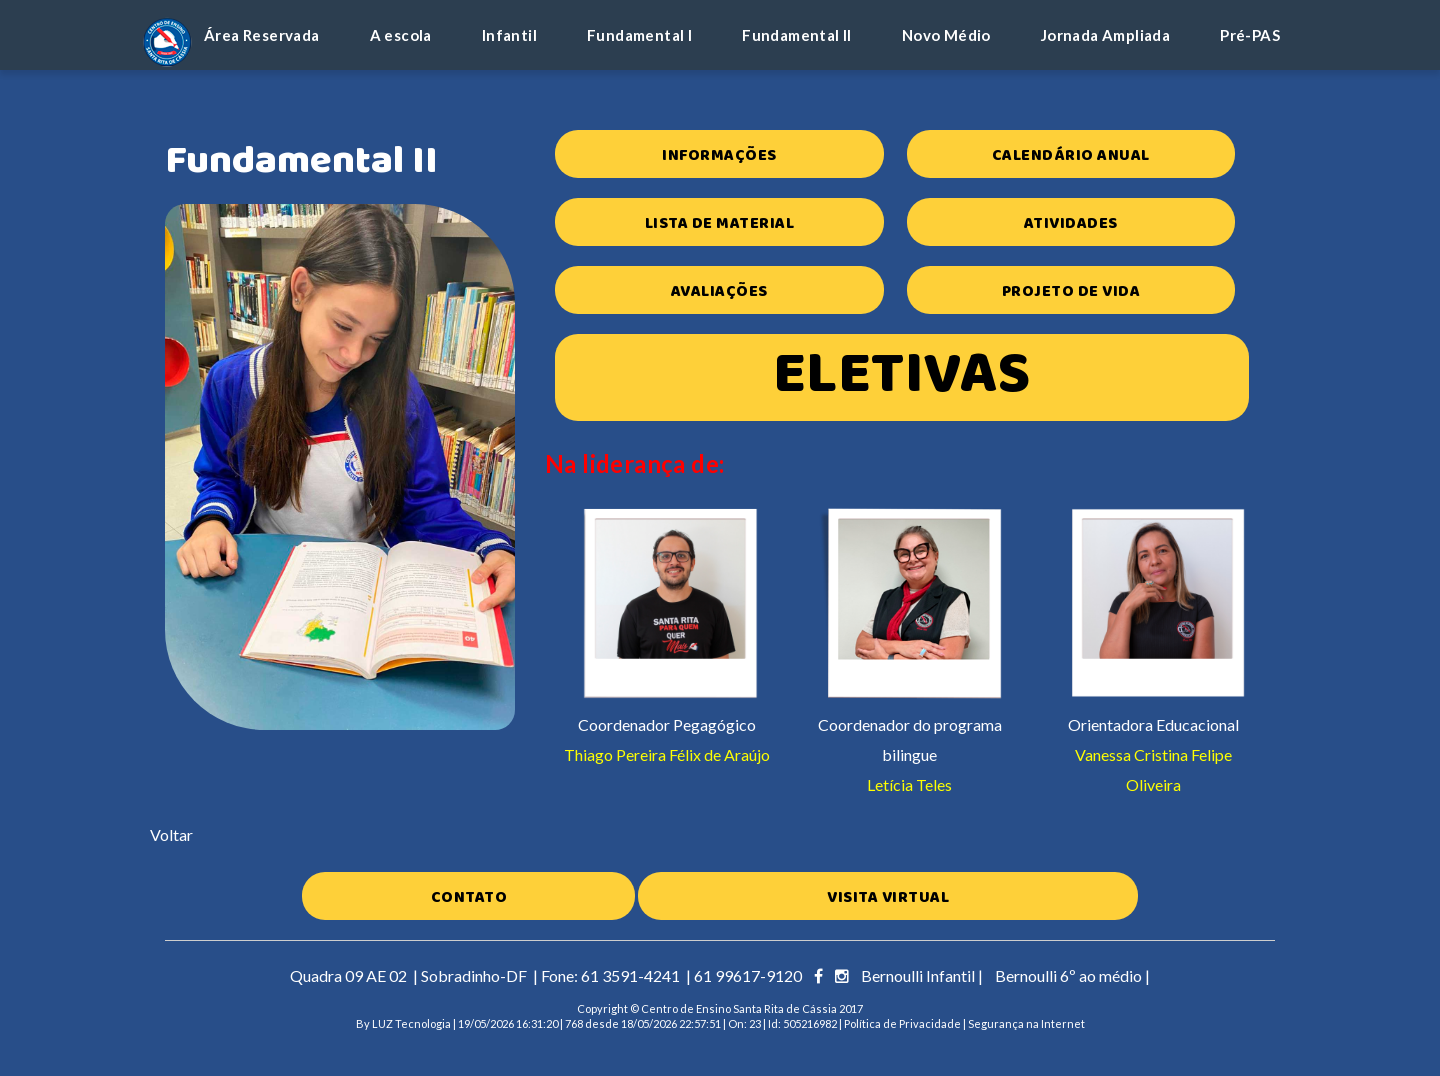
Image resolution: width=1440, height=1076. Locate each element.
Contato (469, 897)
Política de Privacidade (902, 1023)
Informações (719, 155)
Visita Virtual (888, 897)
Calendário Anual (1071, 155)
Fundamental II (797, 35)
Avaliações (719, 291)
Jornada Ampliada (1105, 35)
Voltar (171, 834)
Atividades (1071, 223)
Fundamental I (639, 35)
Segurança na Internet (1026, 1023)
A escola (401, 35)
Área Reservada (262, 35)
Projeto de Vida (1071, 291)
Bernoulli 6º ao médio (1068, 975)
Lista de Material (720, 223)
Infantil (509, 35)
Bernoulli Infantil (918, 975)
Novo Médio (946, 35)
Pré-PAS (1250, 35)
